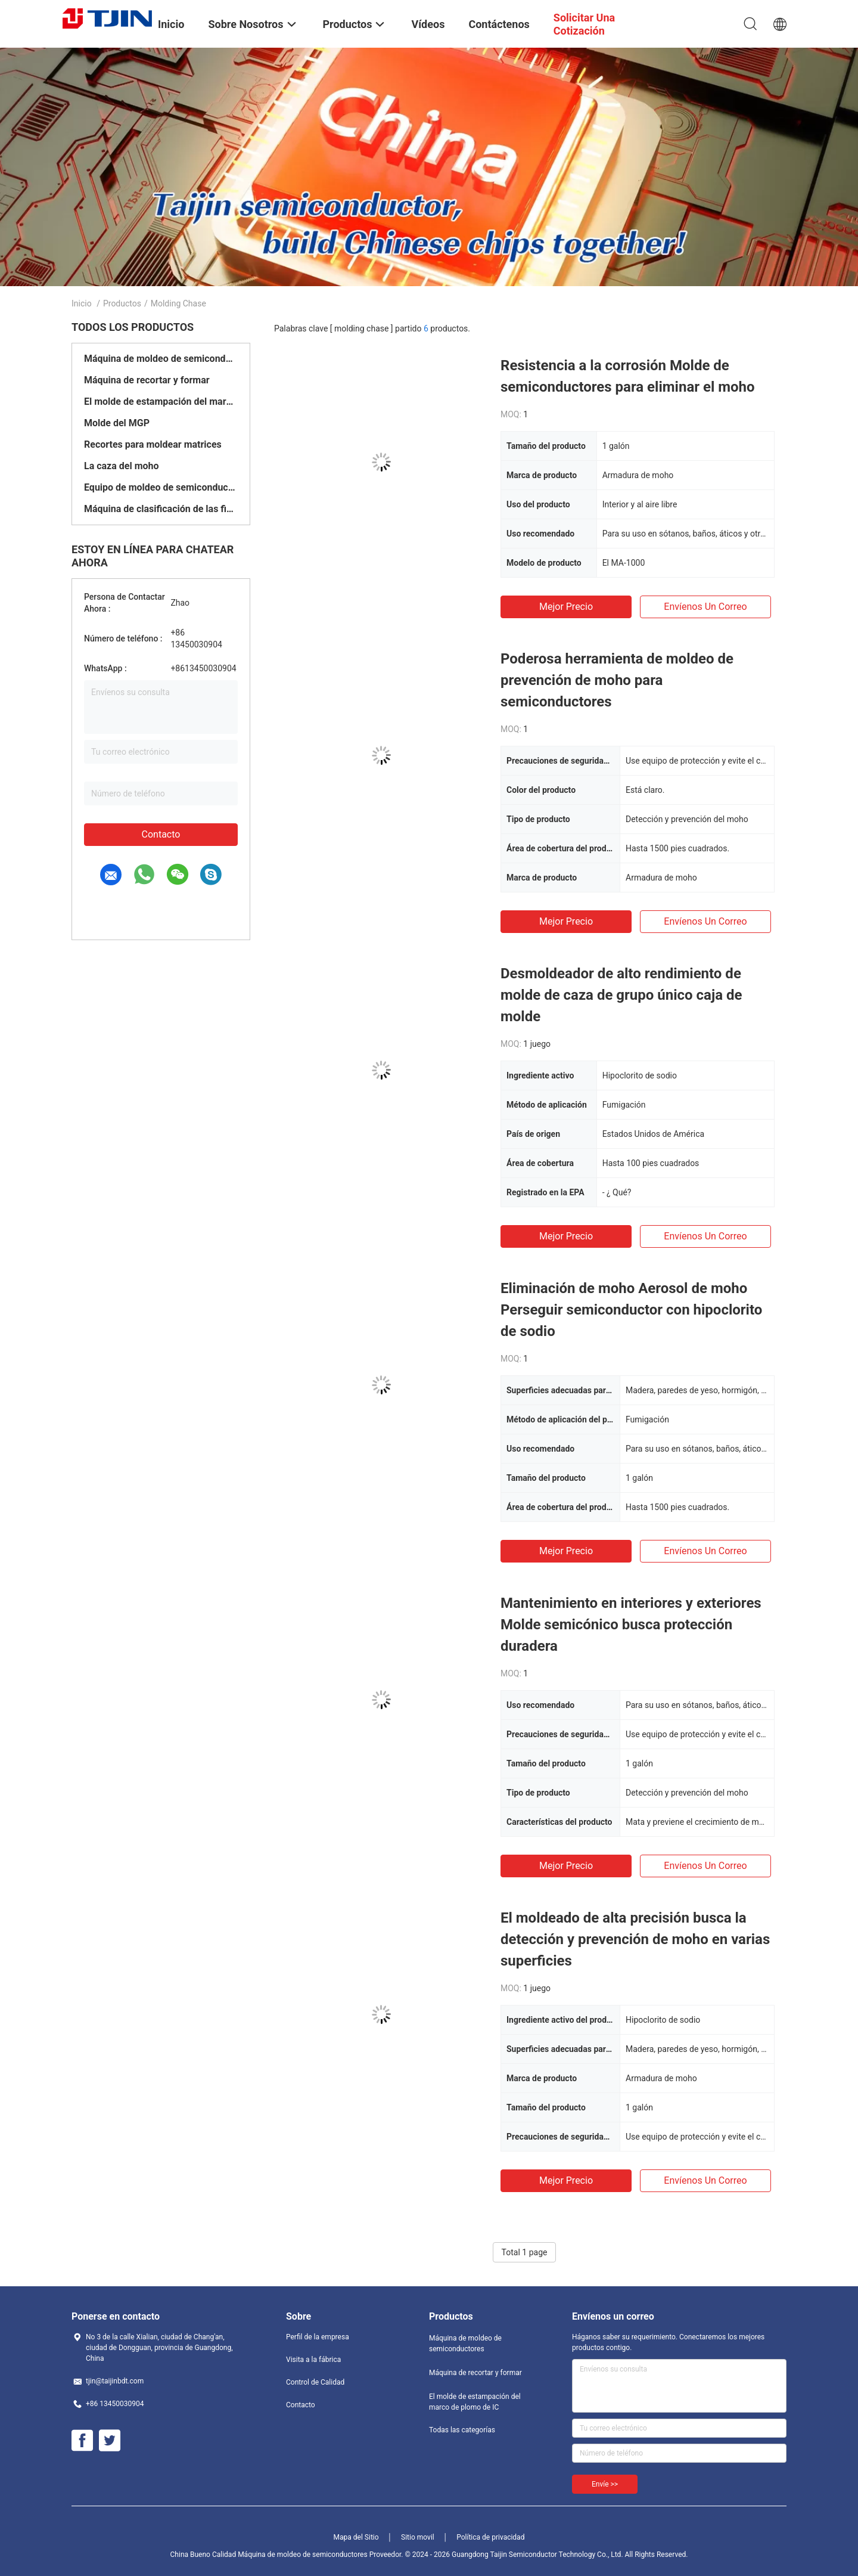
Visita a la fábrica (313, 2359)
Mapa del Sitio (356, 2537)
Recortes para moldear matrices (153, 444)
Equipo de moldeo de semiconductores (161, 487)
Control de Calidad (315, 2382)
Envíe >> (605, 2484)
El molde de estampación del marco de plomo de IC (161, 401)
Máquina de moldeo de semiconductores (161, 358)
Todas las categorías (462, 2430)
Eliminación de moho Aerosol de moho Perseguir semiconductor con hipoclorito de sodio (631, 1310)
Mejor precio (566, 606)
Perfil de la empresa (317, 2337)
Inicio (82, 303)
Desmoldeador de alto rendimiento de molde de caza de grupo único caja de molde (621, 995)
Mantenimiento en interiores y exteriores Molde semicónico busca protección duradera (630, 1624)
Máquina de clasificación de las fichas (161, 508)
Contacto (161, 834)
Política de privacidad (490, 2537)
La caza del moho (121, 466)
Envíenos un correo (705, 606)
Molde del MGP (117, 423)
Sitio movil (417, 2537)
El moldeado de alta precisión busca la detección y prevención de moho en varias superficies (635, 1939)
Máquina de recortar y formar (147, 380)
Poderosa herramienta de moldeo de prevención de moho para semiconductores (616, 680)
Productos (122, 303)
